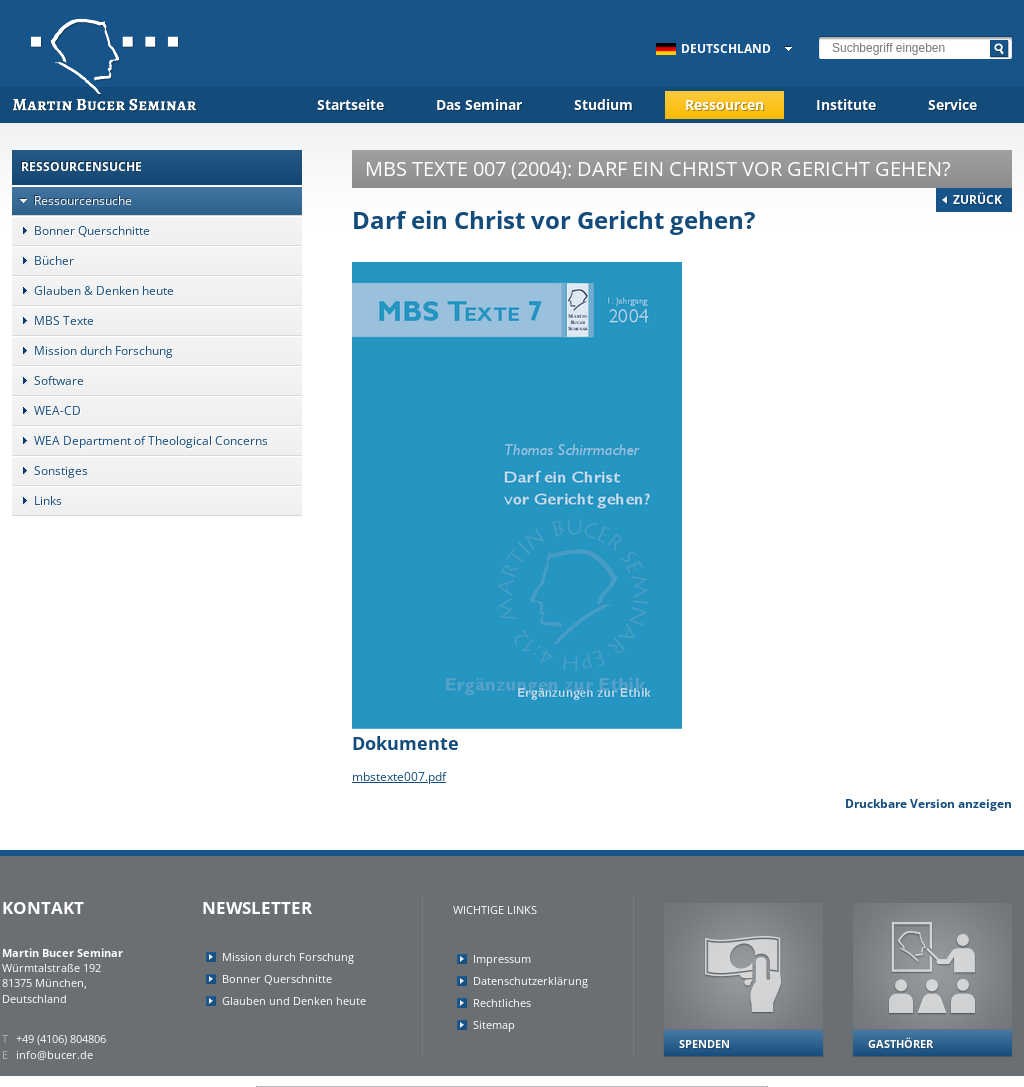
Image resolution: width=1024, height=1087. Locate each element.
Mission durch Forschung (92, 350)
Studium (603, 104)
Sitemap (494, 1024)
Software (48, 380)
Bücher (43, 260)
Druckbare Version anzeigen (928, 803)
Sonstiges (50, 470)
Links (37, 500)
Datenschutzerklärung (530, 980)
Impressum (502, 958)
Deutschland (713, 48)
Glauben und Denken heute (294, 1000)
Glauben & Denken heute (93, 290)
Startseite (350, 104)
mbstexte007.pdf (399, 776)
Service (952, 104)
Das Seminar (479, 104)
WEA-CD (46, 410)
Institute (846, 104)
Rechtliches (502, 1002)
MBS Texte (53, 320)
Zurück (977, 199)
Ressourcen (724, 104)
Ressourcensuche (72, 200)
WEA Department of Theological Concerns (140, 440)
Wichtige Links (495, 909)
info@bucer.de (54, 1054)
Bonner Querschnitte (81, 230)
